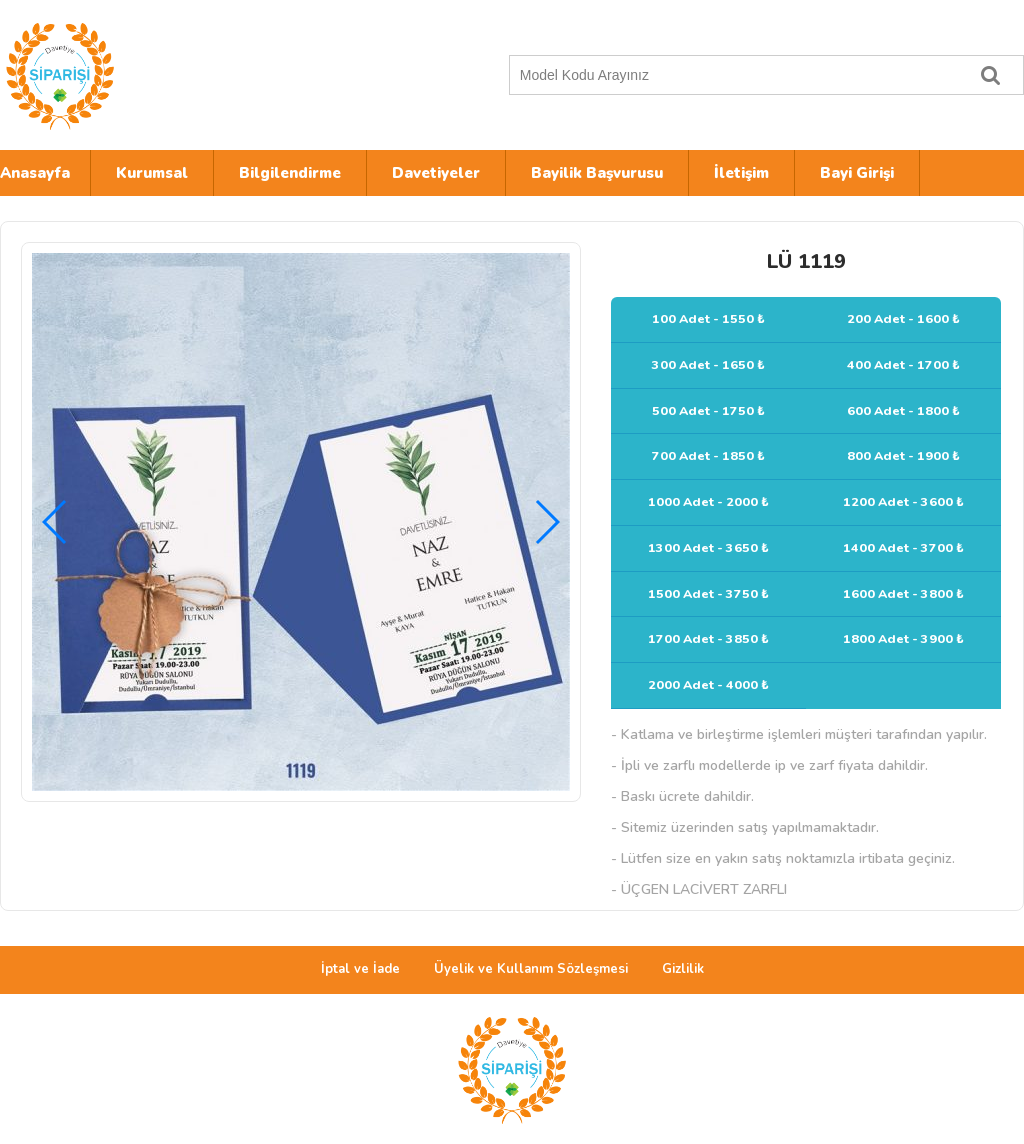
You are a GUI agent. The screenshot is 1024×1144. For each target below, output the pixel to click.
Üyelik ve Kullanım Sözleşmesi (531, 969)
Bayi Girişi (857, 173)
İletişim (741, 173)
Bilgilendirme (290, 173)
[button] (546, 522)
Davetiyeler (436, 173)
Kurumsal (152, 173)
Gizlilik (683, 969)
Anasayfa (35, 173)
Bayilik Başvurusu (597, 173)
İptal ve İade (360, 969)
